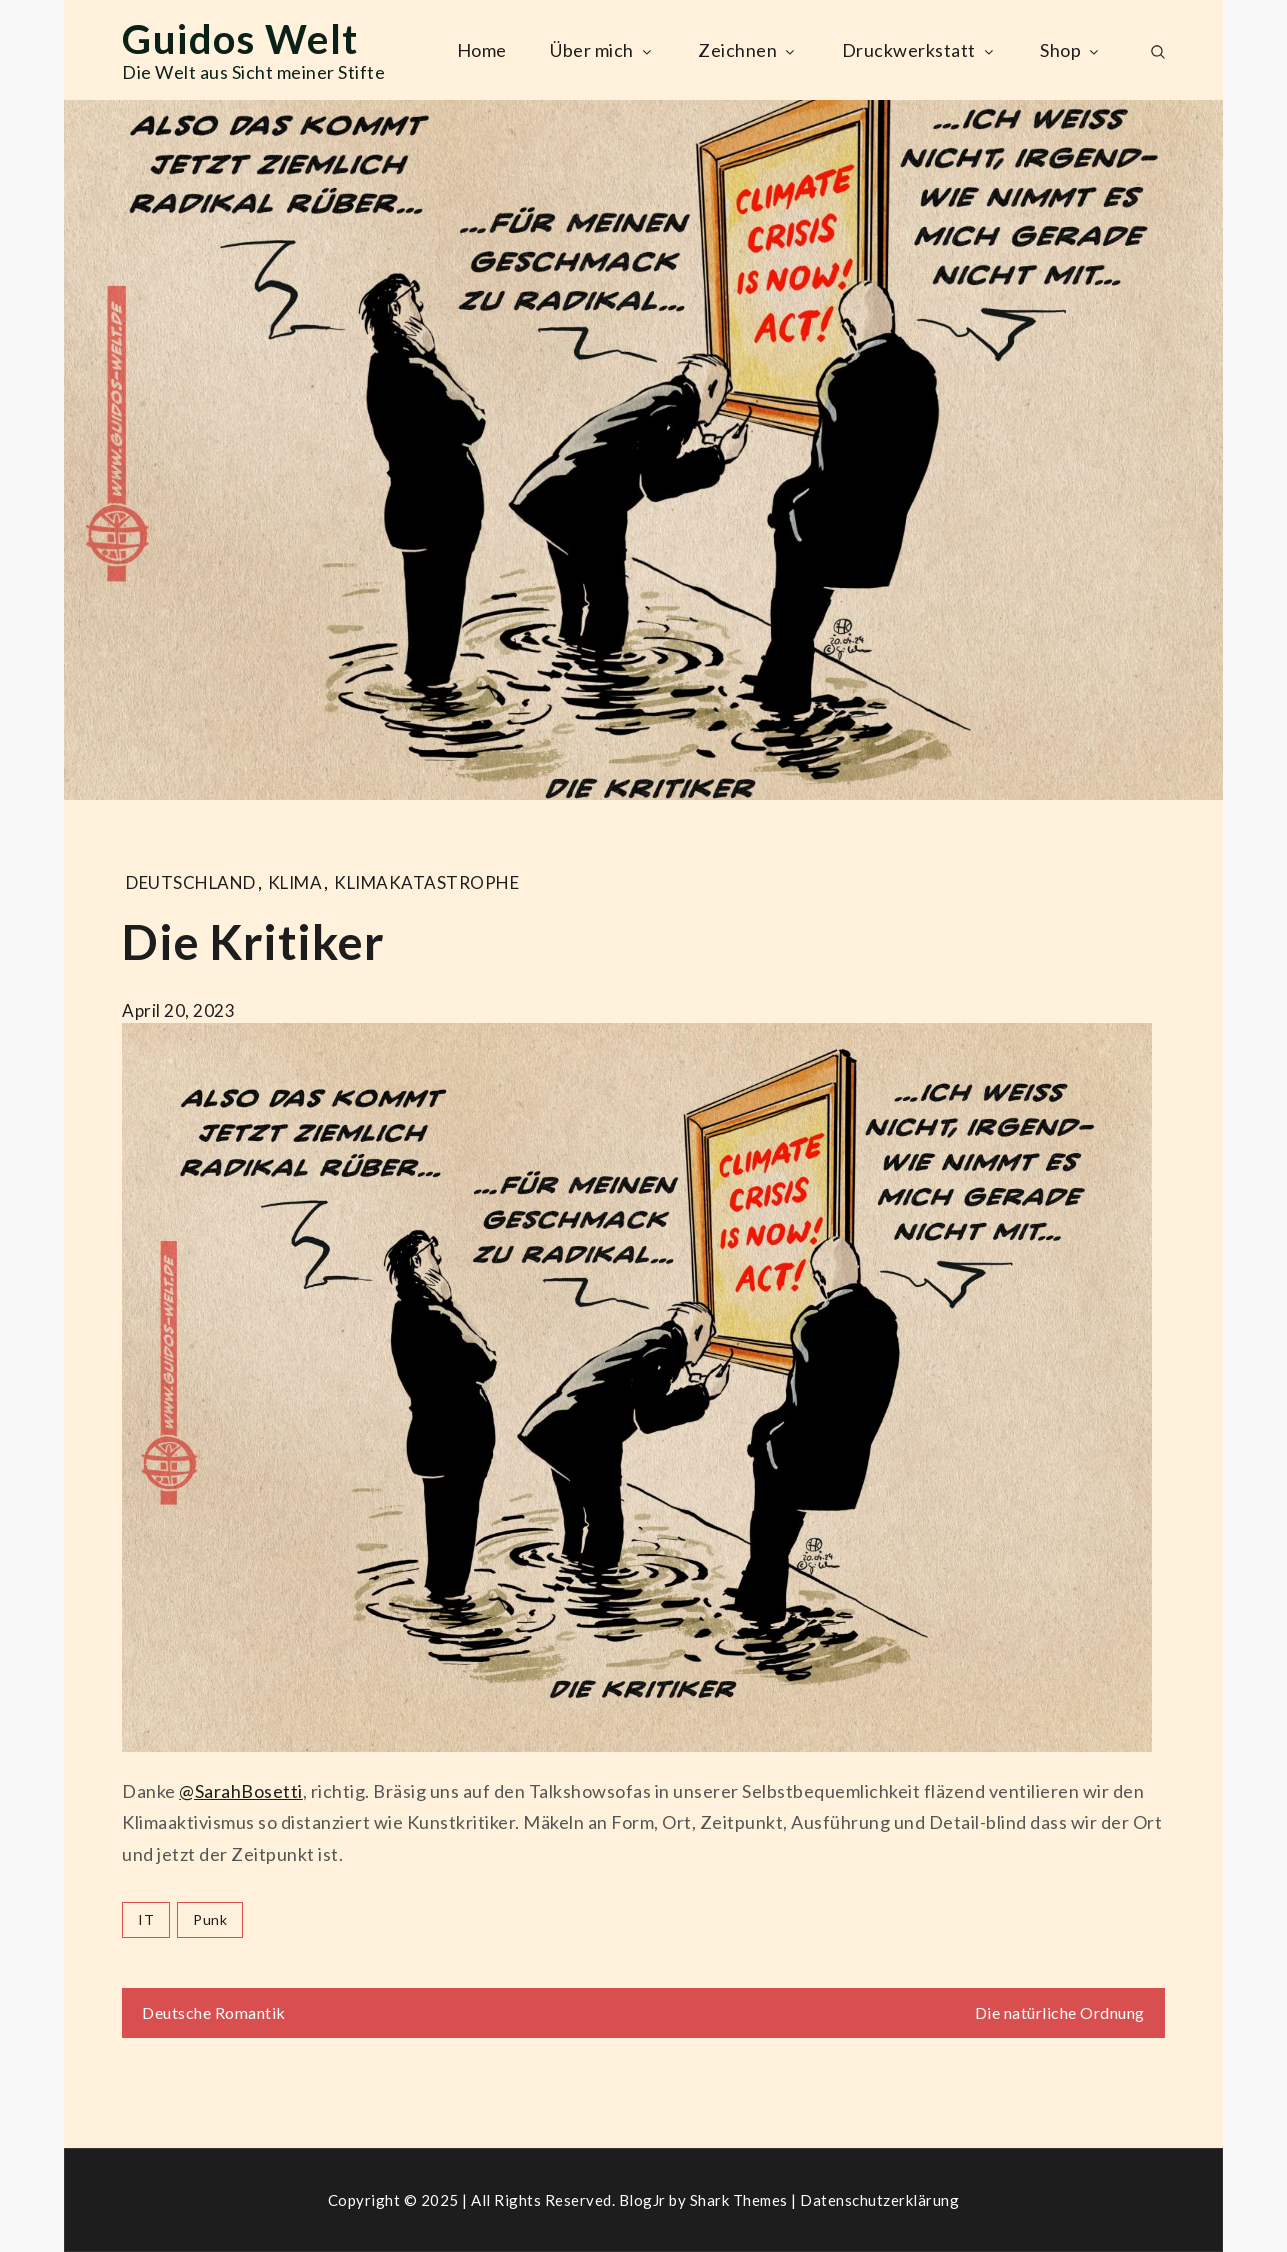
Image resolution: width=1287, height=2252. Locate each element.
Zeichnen (748, 50)
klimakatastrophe (426, 882)
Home (482, 50)
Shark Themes (741, 2200)
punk (210, 1919)
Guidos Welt (240, 39)
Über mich (602, 50)
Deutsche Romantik (214, 2012)
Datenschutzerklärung (879, 2200)
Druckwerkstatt (919, 50)
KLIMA (295, 882)
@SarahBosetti (241, 1791)
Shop (1071, 50)
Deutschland (191, 882)
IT (146, 1919)
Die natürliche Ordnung (1060, 2012)
